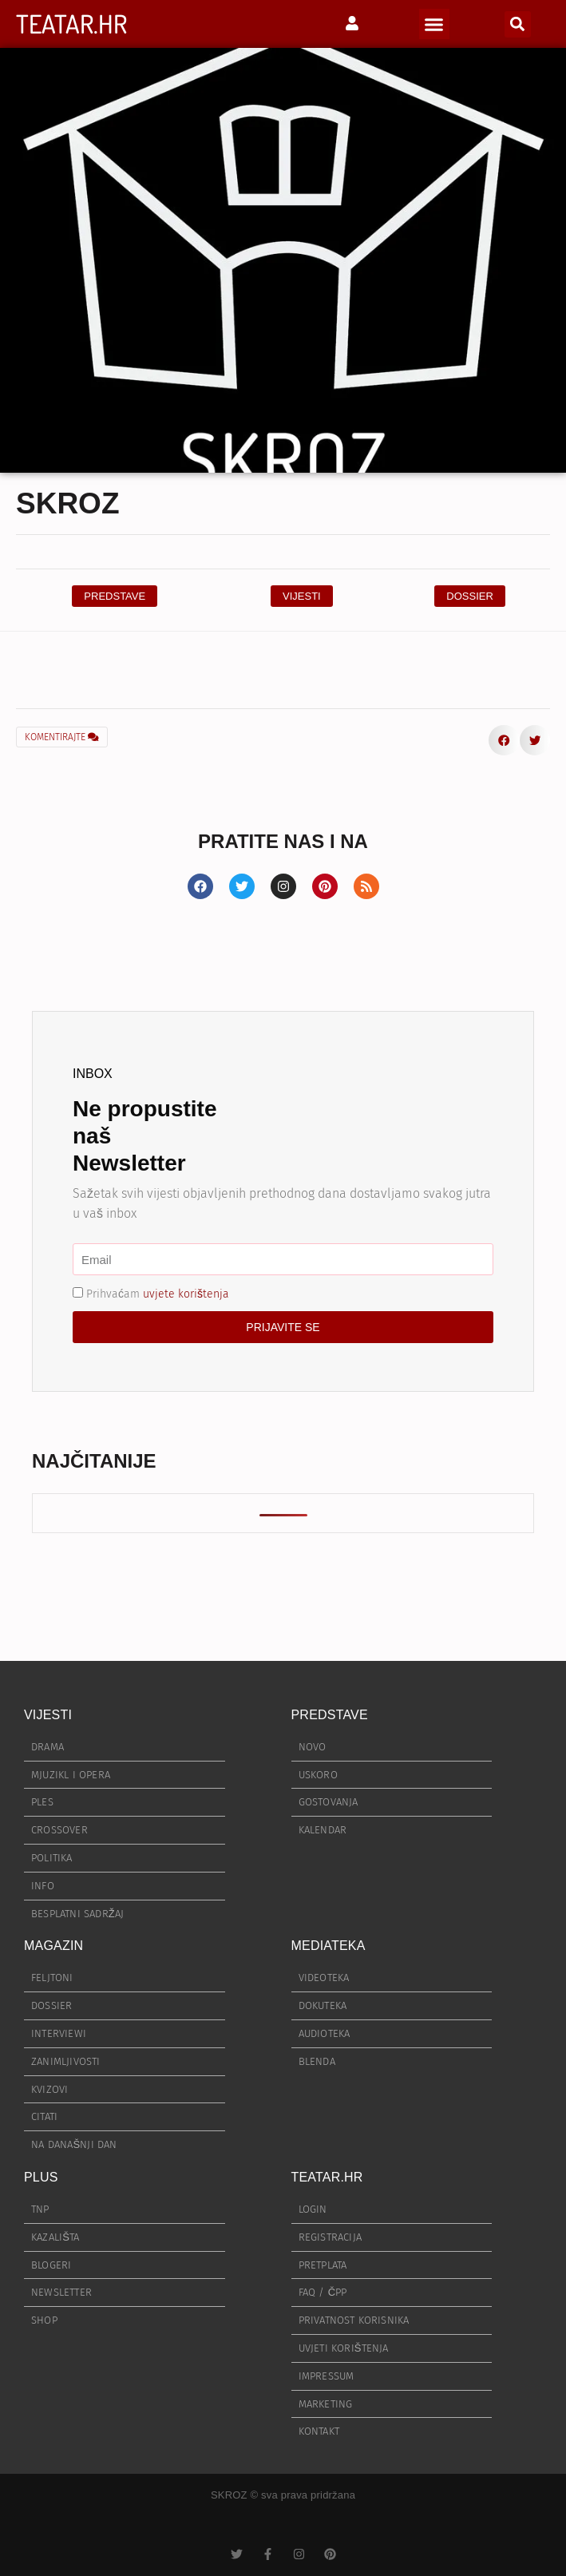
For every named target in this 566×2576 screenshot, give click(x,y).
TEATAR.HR (71, 23)
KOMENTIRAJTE (62, 737)
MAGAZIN (53, 1945)
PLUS (41, 2177)
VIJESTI (48, 1715)
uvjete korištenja (186, 1294)
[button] (434, 24)
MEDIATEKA (328, 1945)
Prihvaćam (157, 1294)
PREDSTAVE (329, 1715)
